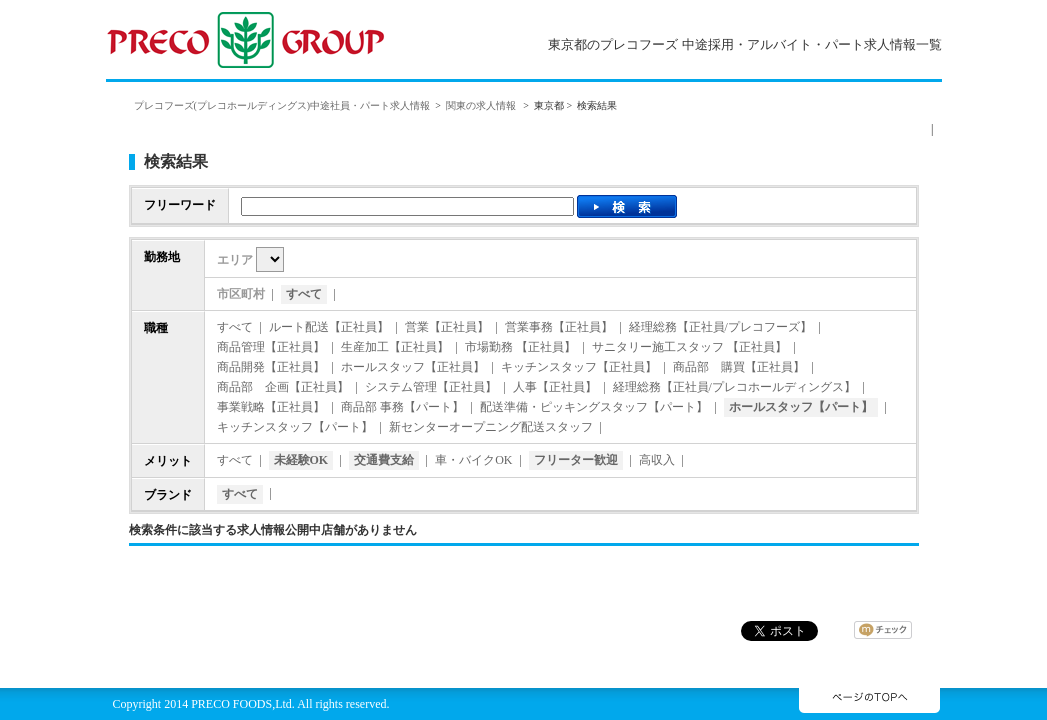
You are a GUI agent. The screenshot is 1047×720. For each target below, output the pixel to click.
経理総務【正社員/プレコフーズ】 (720, 327)
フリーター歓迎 (576, 460)
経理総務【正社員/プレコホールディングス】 (734, 387)
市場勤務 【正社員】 (520, 347)
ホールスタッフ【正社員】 (413, 367)
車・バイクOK (473, 460)
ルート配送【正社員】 (329, 327)
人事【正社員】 (555, 387)
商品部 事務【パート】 (402, 407)
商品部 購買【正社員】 (739, 367)
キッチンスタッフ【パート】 (295, 427)
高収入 (657, 460)
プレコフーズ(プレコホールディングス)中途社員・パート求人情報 (282, 105)
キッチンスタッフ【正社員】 (579, 367)
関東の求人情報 (482, 105)
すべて (304, 294)
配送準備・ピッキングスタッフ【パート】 (594, 407)
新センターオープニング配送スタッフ (491, 427)
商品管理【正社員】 (271, 347)
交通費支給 (384, 460)
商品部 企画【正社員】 (283, 387)
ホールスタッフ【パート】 (801, 407)
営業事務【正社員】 (559, 327)
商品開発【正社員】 (271, 367)
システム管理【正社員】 (431, 387)
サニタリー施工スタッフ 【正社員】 (689, 347)
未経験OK (301, 460)
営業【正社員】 (447, 327)
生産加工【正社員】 (395, 347)
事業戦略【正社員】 (271, 407)
